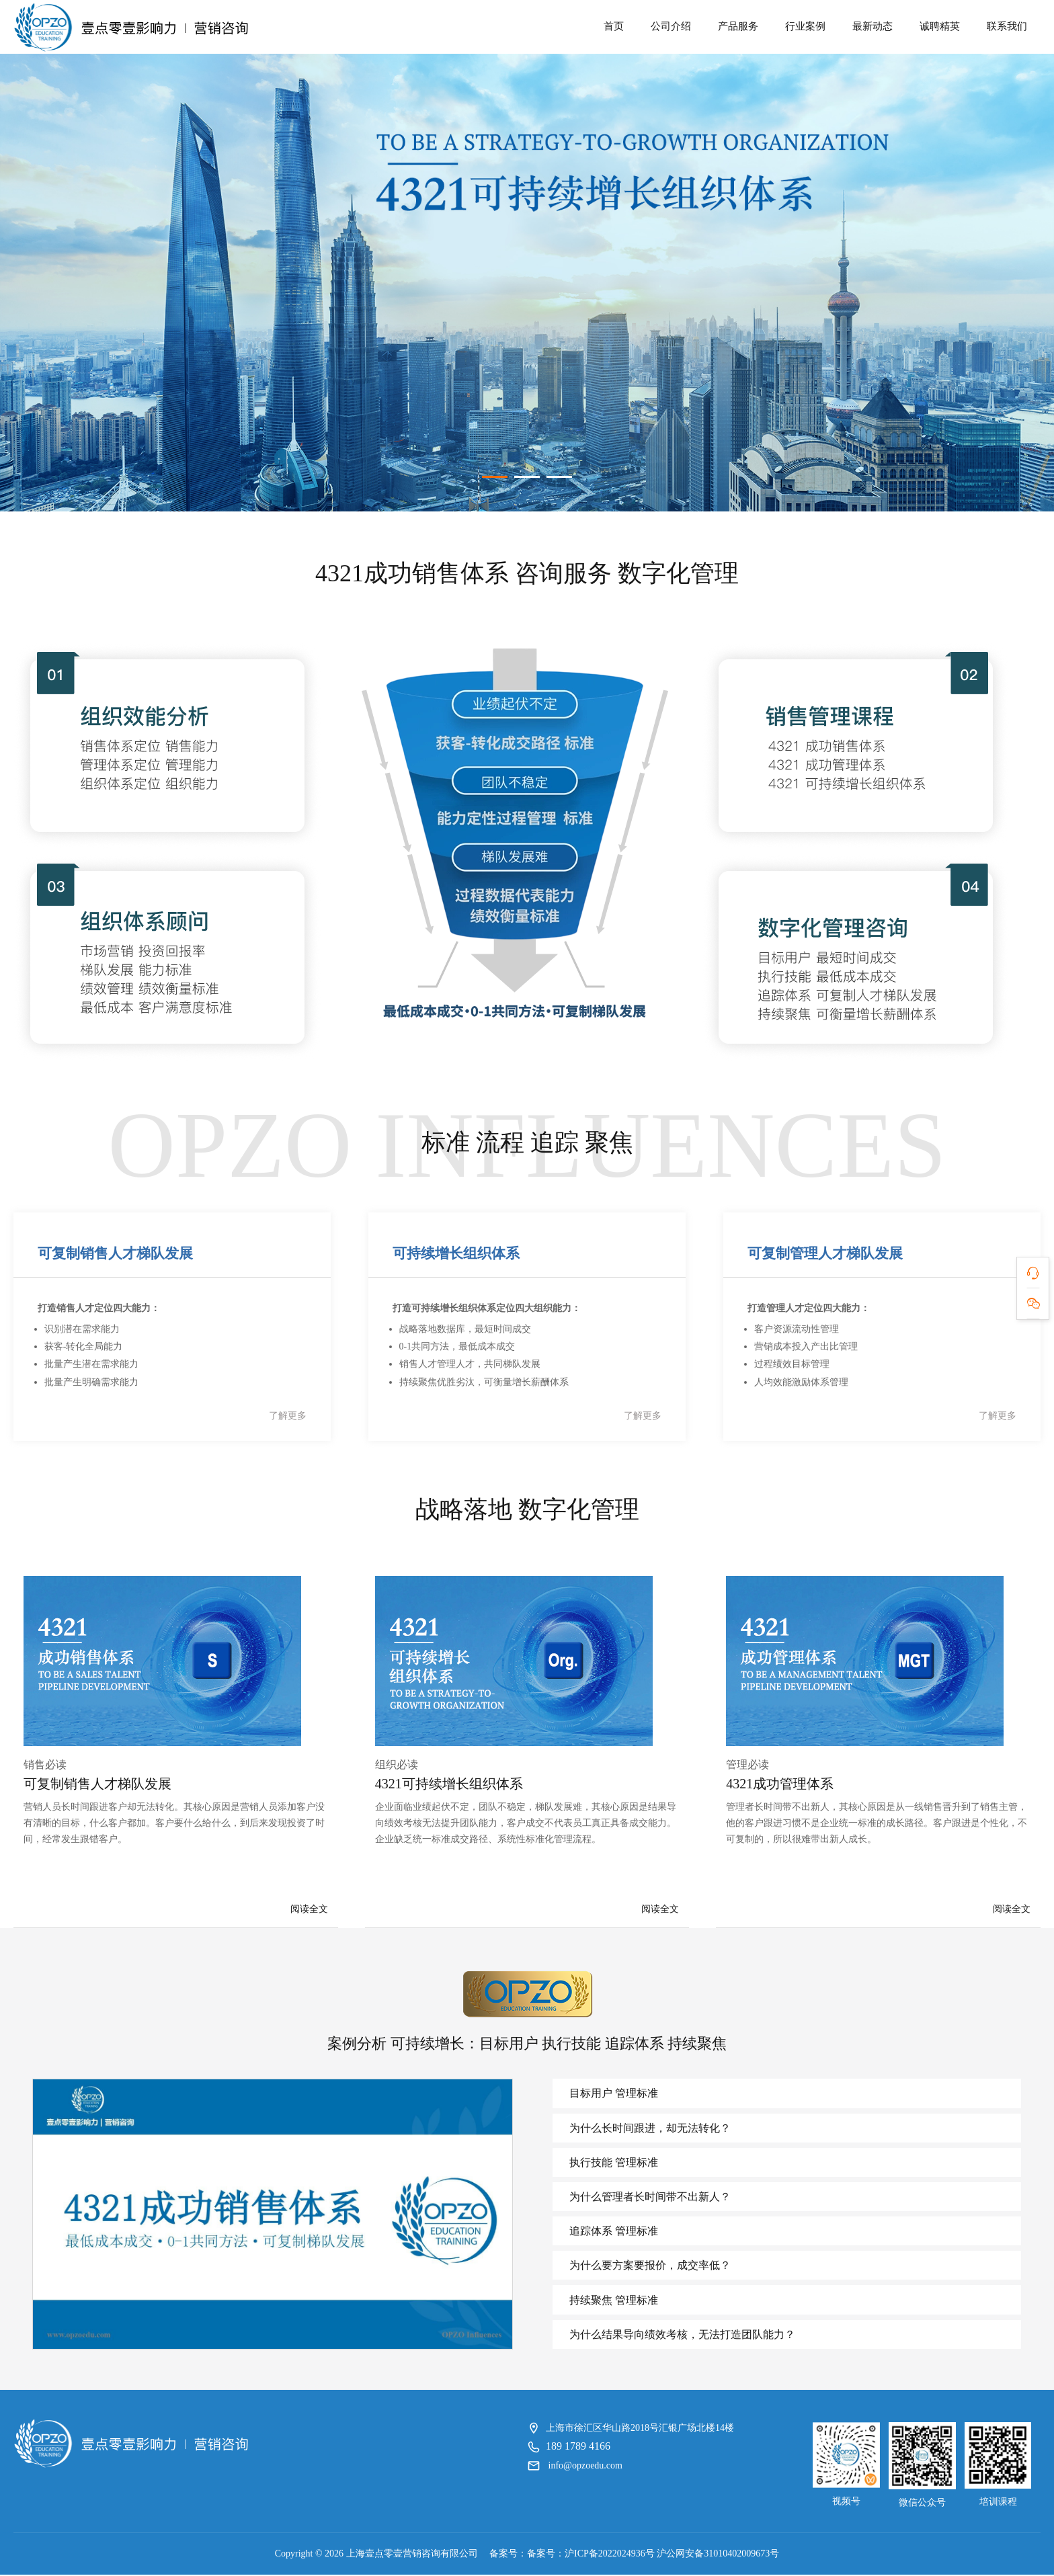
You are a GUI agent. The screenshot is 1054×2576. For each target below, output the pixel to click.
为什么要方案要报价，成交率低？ (649, 2267)
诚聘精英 (940, 26)
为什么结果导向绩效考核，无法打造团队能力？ (682, 2336)
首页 (614, 26)
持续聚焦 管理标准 (613, 2301)
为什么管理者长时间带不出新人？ (649, 2198)
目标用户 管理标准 (613, 2094)
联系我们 (1007, 26)
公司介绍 (671, 26)
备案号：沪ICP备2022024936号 (591, 2555)
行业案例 (805, 26)
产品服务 (738, 26)
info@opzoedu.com (585, 2467)
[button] (495, 474)
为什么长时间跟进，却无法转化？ (649, 2129)
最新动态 (872, 26)
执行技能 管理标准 (613, 2163)
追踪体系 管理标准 (613, 2233)
